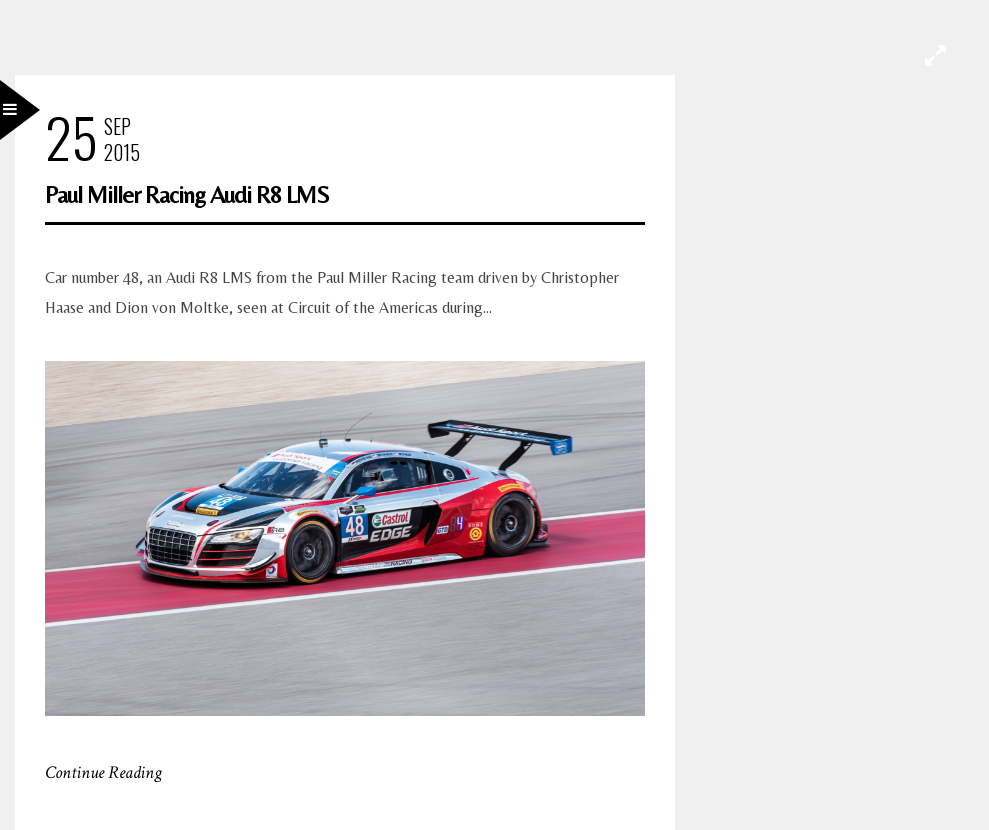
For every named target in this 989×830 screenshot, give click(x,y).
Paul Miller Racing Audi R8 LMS (187, 194)
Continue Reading (103, 772)
